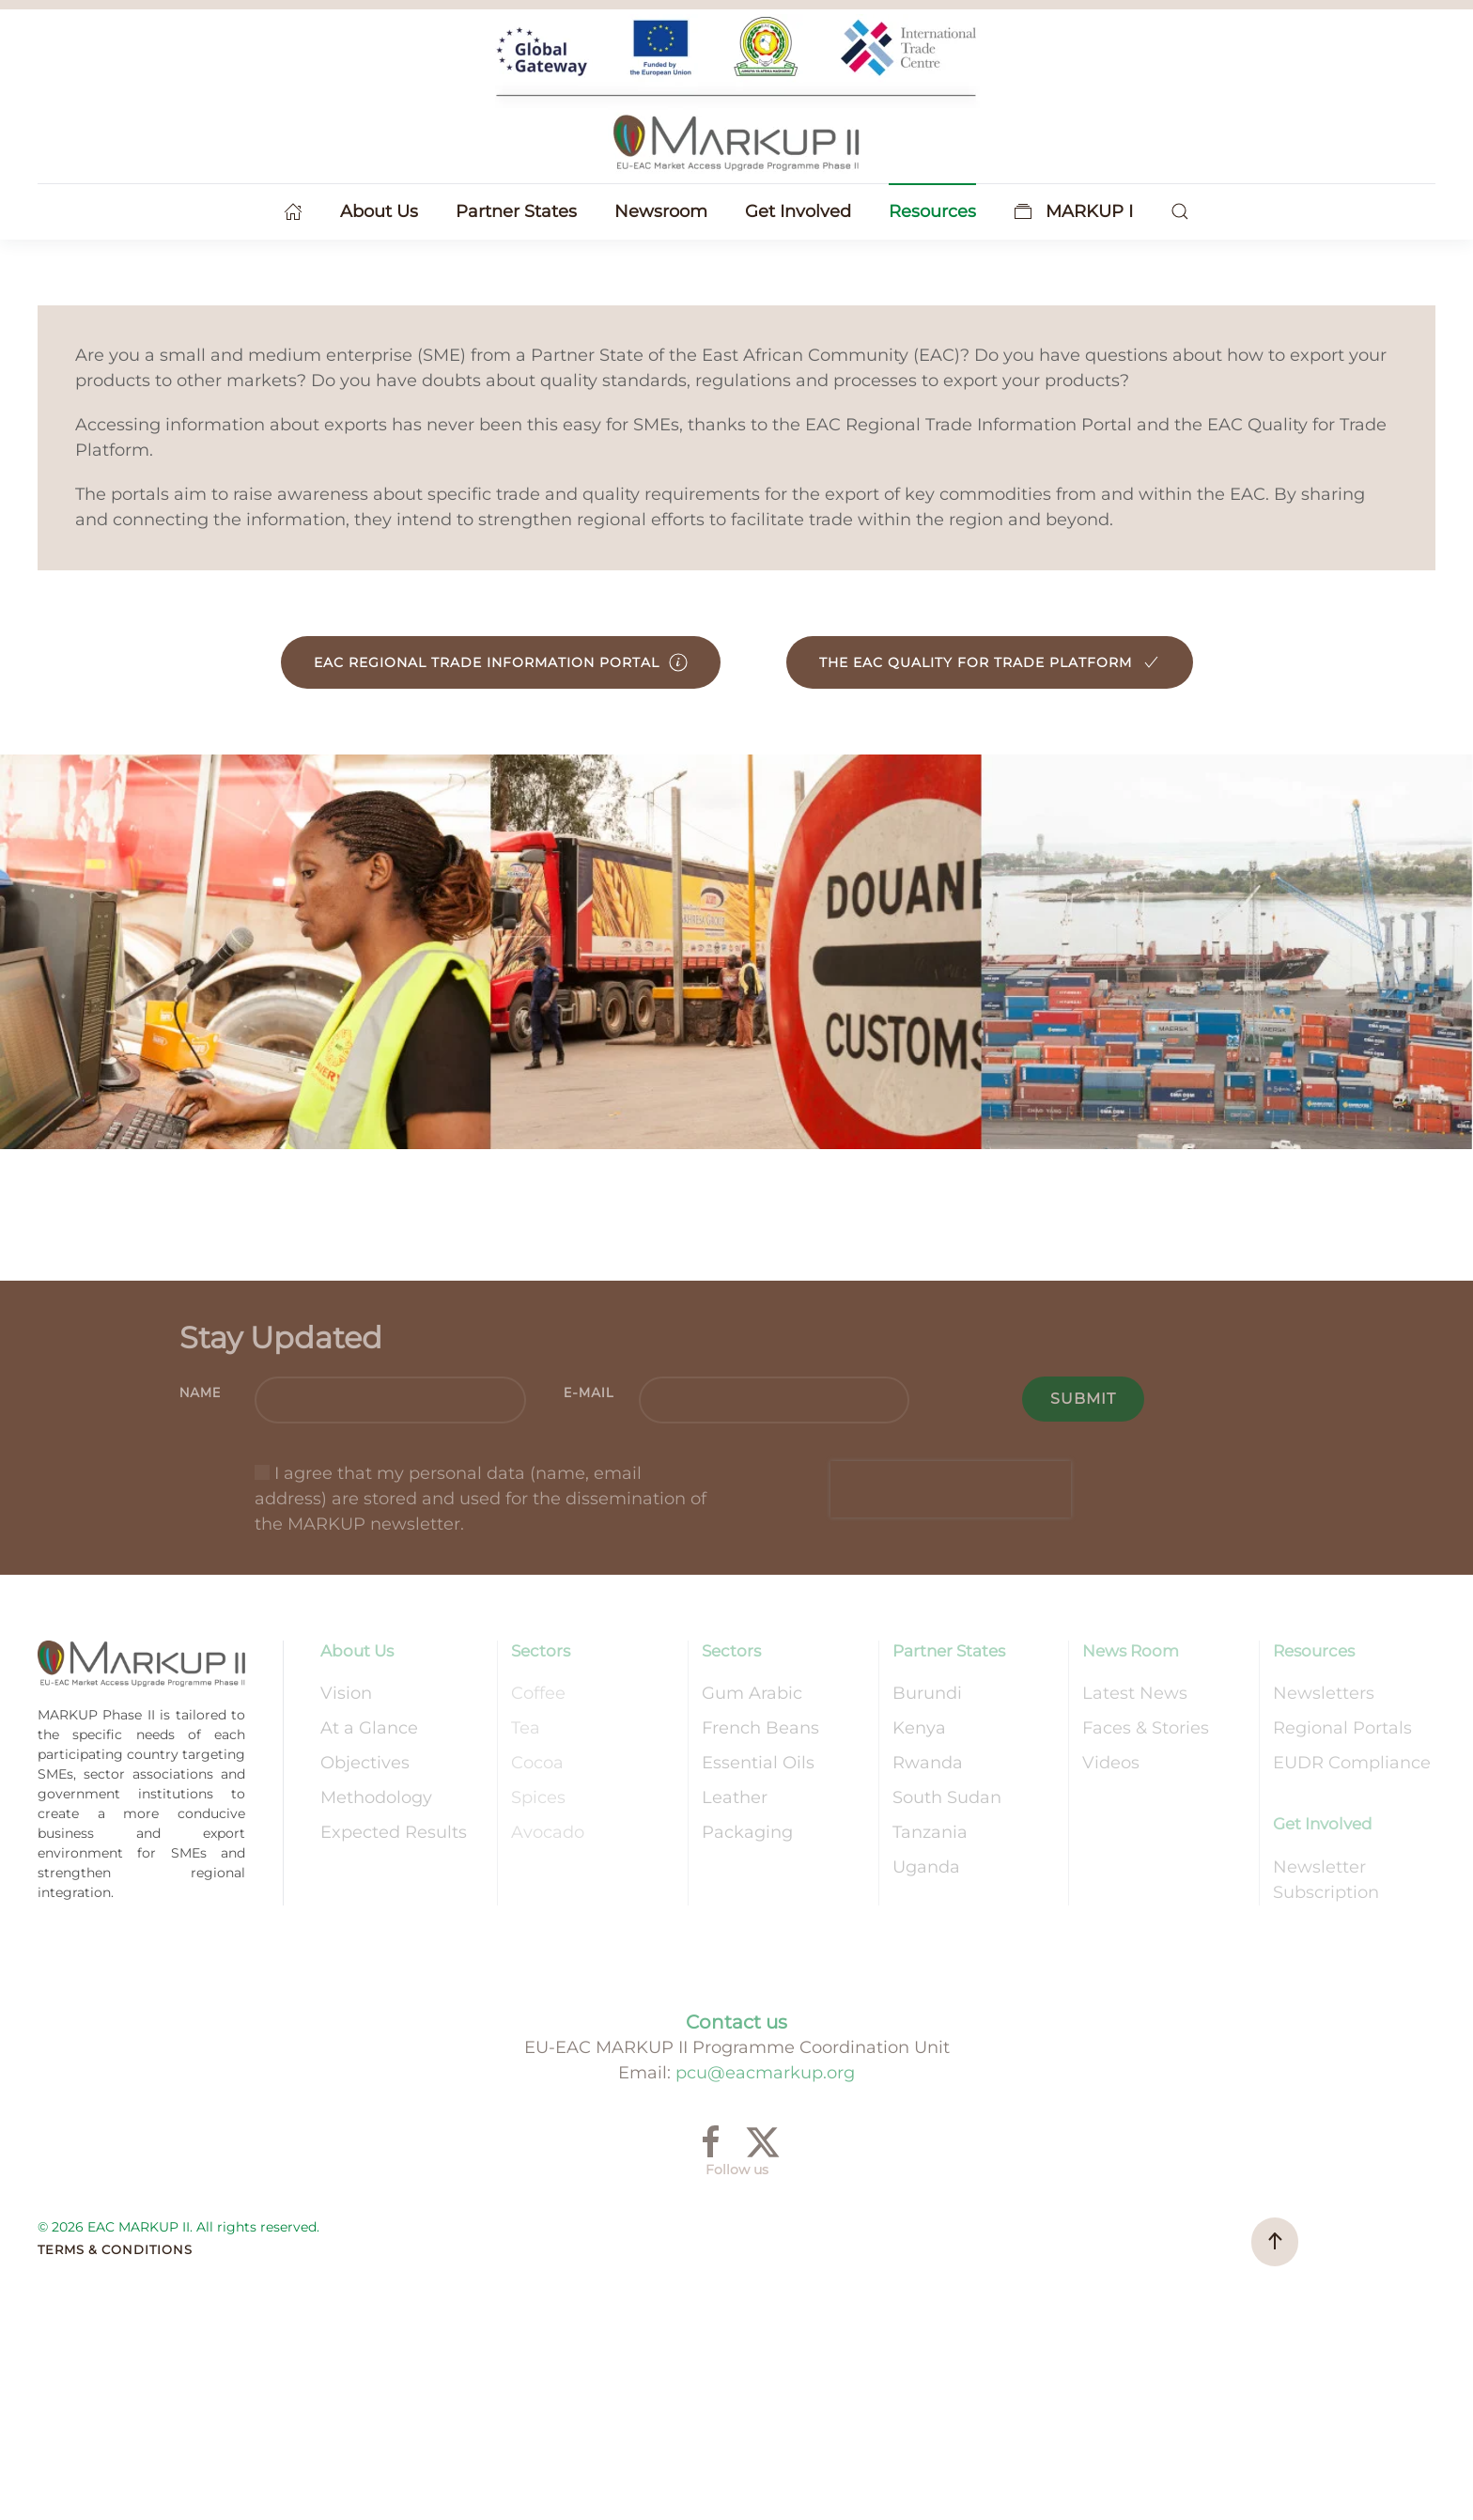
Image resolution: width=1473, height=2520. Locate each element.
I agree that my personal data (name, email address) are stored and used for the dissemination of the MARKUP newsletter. (480, 1498)
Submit (1083, 1399)
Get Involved (1322, 1823)
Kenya (919, 1728)
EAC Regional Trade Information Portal (501, 662)
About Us (357, 1650)
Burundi (927, 1693)
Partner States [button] (516, 211)
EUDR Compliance (1352, 1762)
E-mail (589, 1393)
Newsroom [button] (660, 211)
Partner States (948, 1650)
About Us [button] (379, 211)
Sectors (540, 1650)
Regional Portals (1342, 1728)
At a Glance (369, 1728)
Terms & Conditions (115, 2249)
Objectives (365, 1762)
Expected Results (393, 1832)
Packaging (747, 1832)
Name (200, 1393)
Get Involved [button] (798, 211)
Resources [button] (932, 211)
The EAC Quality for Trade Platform (989, 662)
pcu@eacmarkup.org (765, 2072)
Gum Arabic (752, 1693)
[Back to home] (736, 94)
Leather (735, 1797)
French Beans (760, 1728)
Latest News (1134, 1693)
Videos (1111, 1762)
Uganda (926, 1867)
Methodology (376, 1797)
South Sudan (946, 1797)
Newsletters (1323, 1693)
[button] (1180, 211)
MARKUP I (1074, 211)
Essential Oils (758, 1762)
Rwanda (927, 1762)
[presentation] (950, 1489)
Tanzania (930, 1832)
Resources (1314, 1650)
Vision (346, 1693)
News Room (1130, 1650)
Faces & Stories (1145, 1728)
